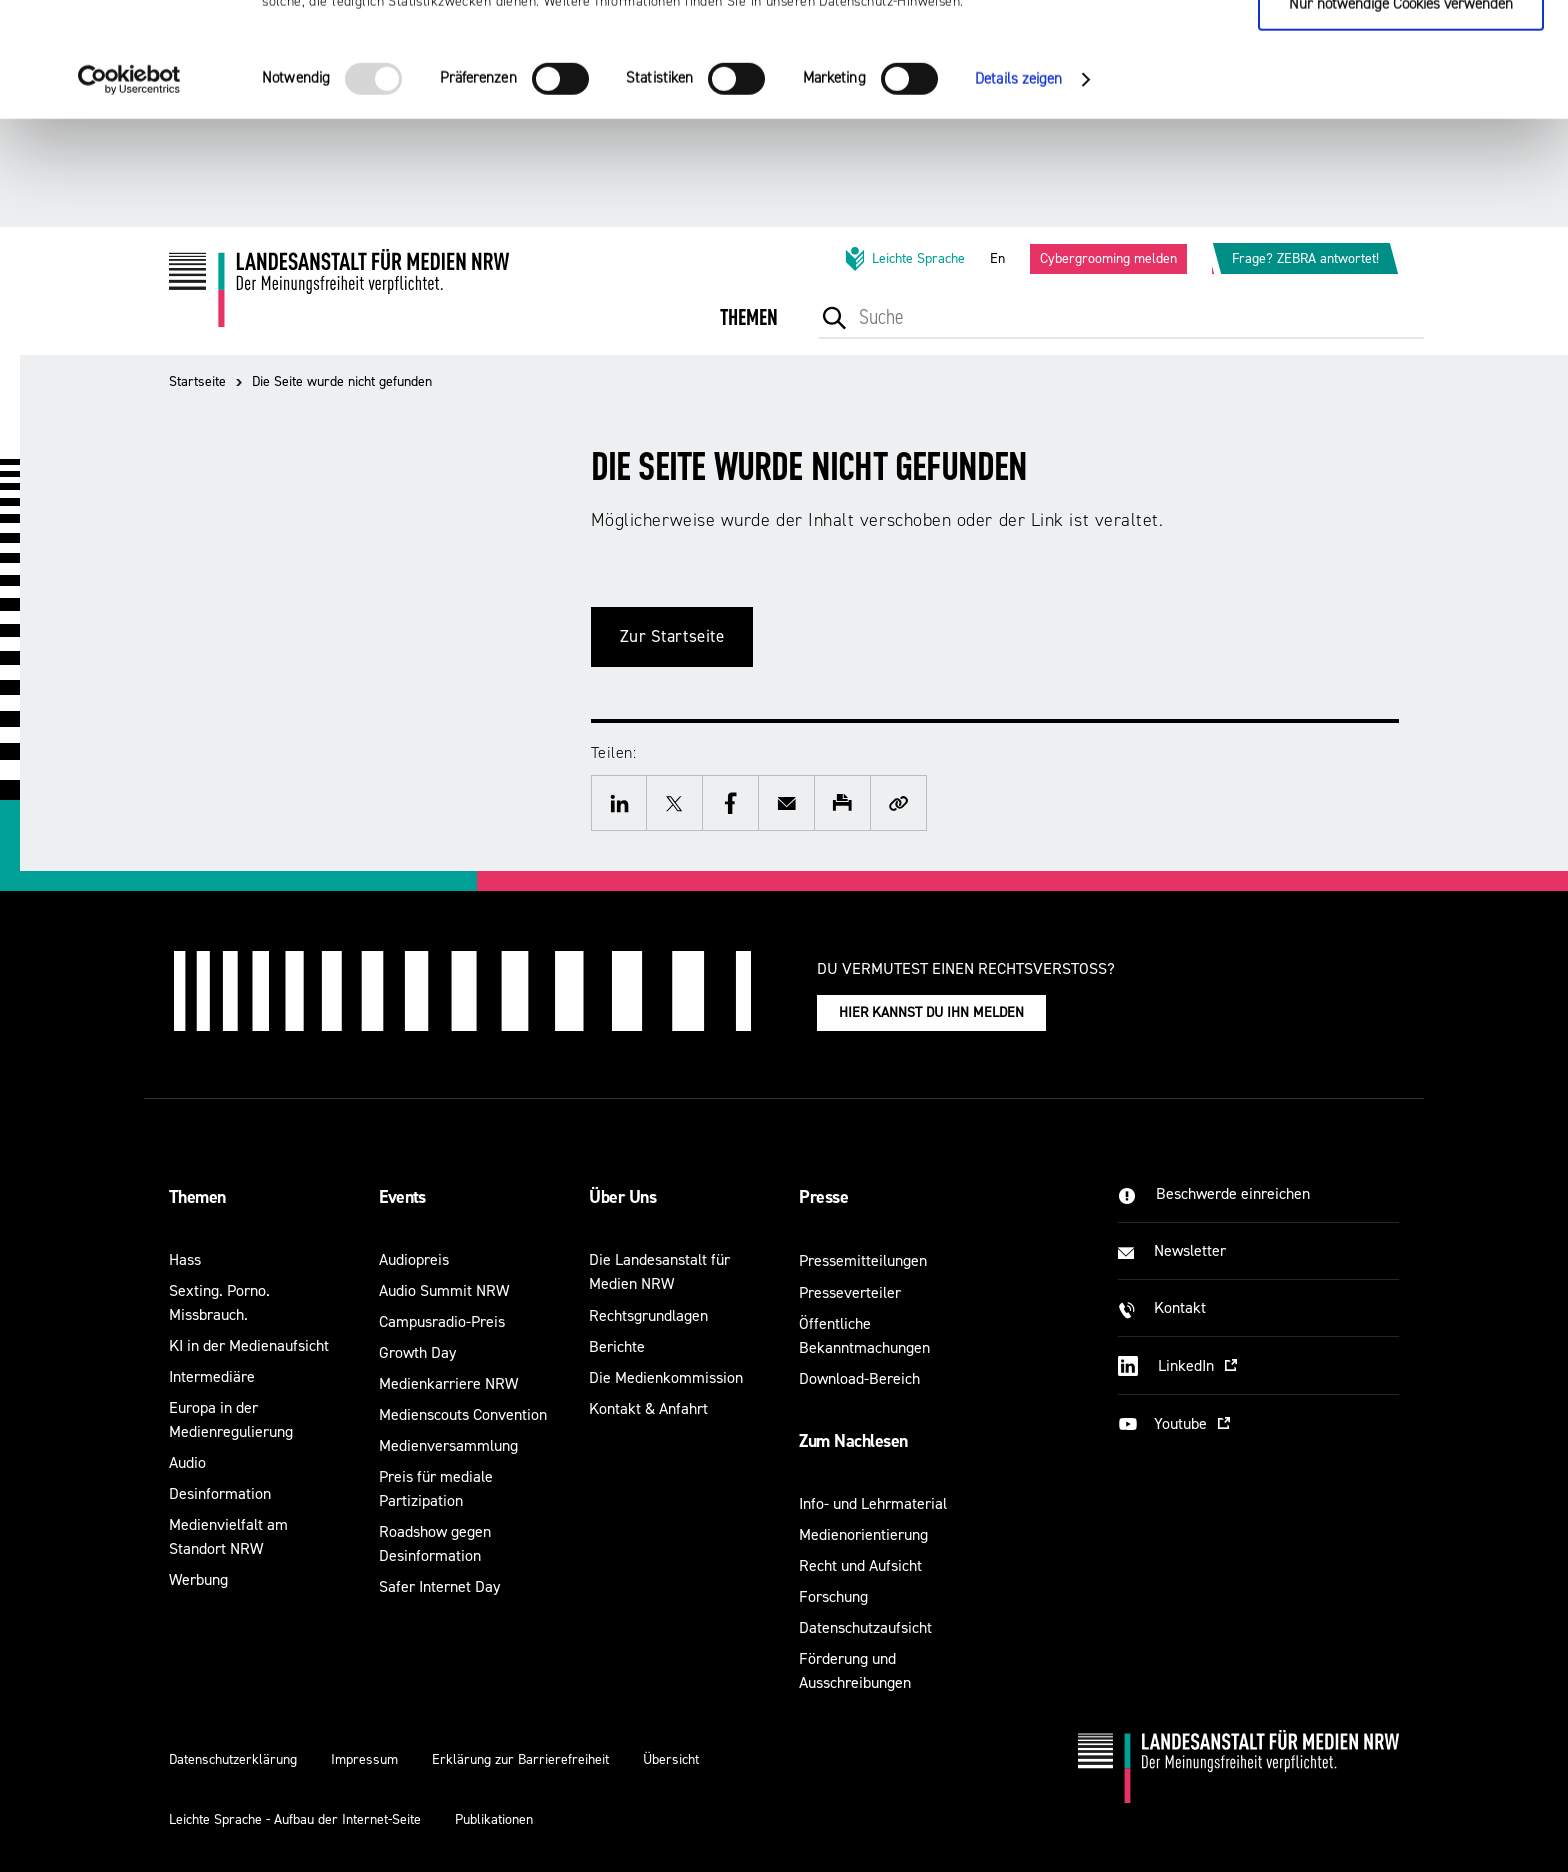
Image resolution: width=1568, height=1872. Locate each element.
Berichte (617, 1346)
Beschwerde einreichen (1233, 1193)
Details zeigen (1018, 186)
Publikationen (494, 1819)
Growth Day (417, 1352)
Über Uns (622, 1197)
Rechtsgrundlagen (648, 1315)
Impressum (364, 1759)
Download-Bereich (859, 1378)
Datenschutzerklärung (233, 1759)
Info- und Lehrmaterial (873, 1503)
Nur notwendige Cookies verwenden (1401, 111)
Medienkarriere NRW (448, 1383)
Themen (197, 1197)
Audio (187, 1462)
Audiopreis (414, 1259)
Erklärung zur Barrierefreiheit (520, 1759)
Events (402, 1197)
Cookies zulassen (1401, 50)
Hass (185, 1259)
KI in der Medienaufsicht (249, 1345)
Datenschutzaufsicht (865, 1627)
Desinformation (220, 1493)
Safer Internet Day (439, 1586)
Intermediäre (212, 1376)
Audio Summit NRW (444, 1290)
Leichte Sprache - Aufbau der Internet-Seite (295, 1819)
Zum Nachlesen (853, 1441)
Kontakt (1180, 1307)
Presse (823, 1197)
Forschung (833, 1596)
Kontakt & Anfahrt (648, 1408)
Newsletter (1190, 1250)
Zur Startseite (672, 636)
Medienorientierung (863, 1534)
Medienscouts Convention (463, 1414)
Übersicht (671, 1759)
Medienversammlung (448, 1445)
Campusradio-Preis (442, 1321)
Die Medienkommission (666, 1377)
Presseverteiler (850, 1292)
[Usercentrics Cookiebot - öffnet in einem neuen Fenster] (129, 187)
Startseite (197, 381)
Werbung (198, 1579)
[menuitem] (749, 331)
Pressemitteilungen (863, 1260)
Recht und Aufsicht (860, 1565)
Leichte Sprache (904, 259)
